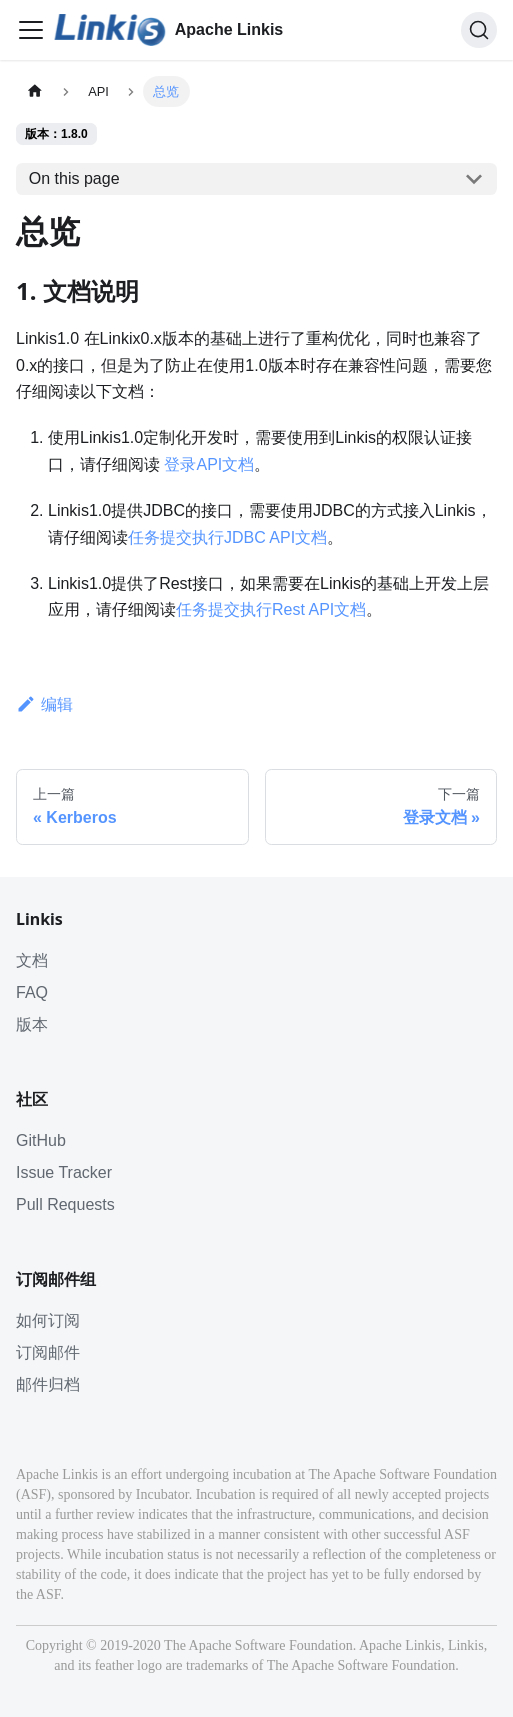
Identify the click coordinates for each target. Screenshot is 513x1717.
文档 (32, 960)
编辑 (44, 704)
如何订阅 (48, 1320)
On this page (74, 178)
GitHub (41, 1140)
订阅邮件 (48, 1352)
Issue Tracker (64, 1172)
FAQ (32, 992)
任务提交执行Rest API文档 (271, 609)
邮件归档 (48, 1384)
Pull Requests (65, 1204)
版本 (32, 1024)
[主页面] (35, 91)
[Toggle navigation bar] (31, 30)
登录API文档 (209, 464)
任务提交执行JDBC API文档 (227, 537)
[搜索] (479, 30)
